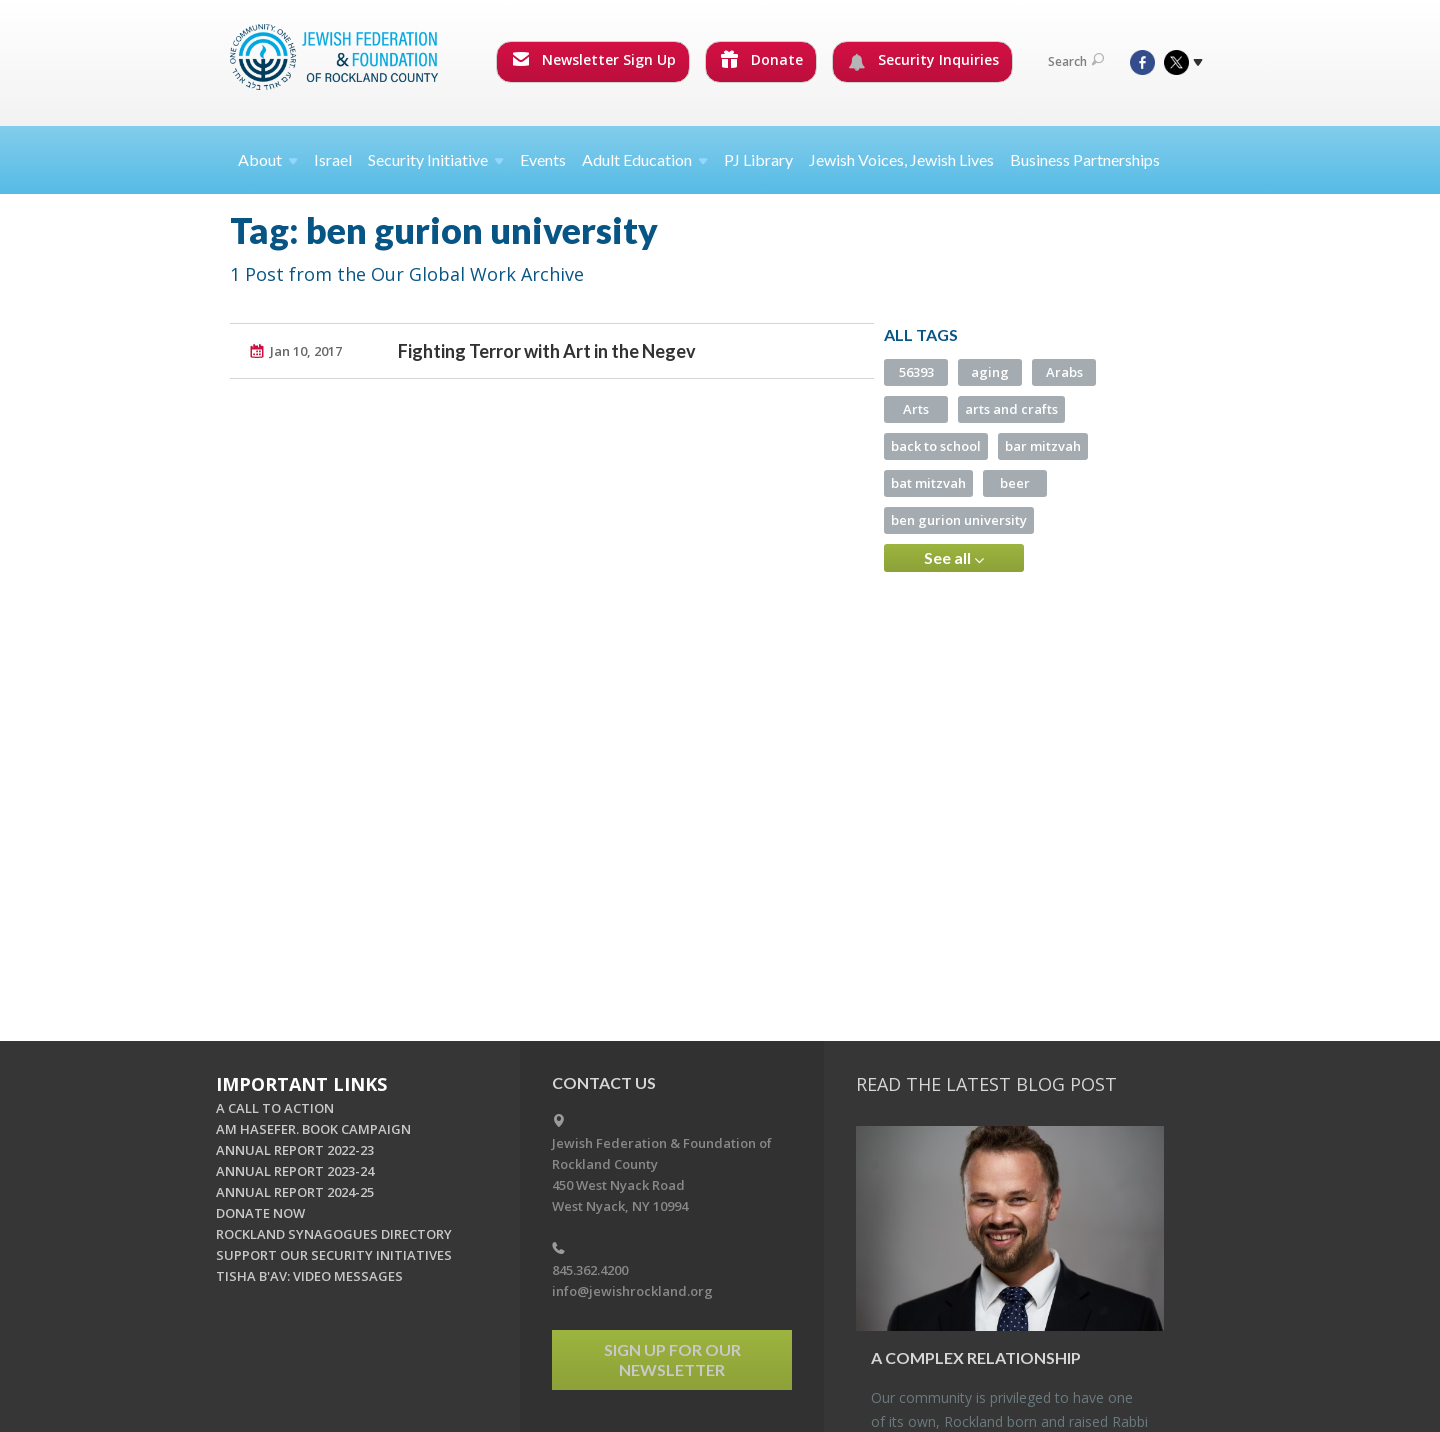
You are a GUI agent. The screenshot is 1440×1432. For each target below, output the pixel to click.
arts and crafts (1011, 409)
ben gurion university (959, 520)
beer (1015, 483)
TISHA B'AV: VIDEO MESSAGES (309, 1276)
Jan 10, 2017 (306, 351)
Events (543, 159)
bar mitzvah (1043, 446)
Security (436, 159)
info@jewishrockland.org (632, 1291)
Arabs (1064, 372)
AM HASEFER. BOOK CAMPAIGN (313, 1129)
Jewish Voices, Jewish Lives (901, 159)
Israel (333, 159)
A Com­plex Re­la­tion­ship (976, 1357)
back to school (936, 446)
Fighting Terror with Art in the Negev (547, 351)
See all (954, 558)
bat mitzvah (928, 483)
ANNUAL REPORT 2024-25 (295, 1192)
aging (990, 372)
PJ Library (758, 159)
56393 (916, 372)
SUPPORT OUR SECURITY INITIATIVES (334, 1255)
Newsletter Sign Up (594, 59)
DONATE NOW (260, 1213)
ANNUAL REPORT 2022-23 (295, 1150)
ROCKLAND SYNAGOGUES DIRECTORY (334, 1234)
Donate (762, 59)
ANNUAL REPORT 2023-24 (295, 1171)
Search (1076, 61)
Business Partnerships (1085, 159)
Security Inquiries (923, 60)
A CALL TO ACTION (275, 1108)
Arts (916, 409)
